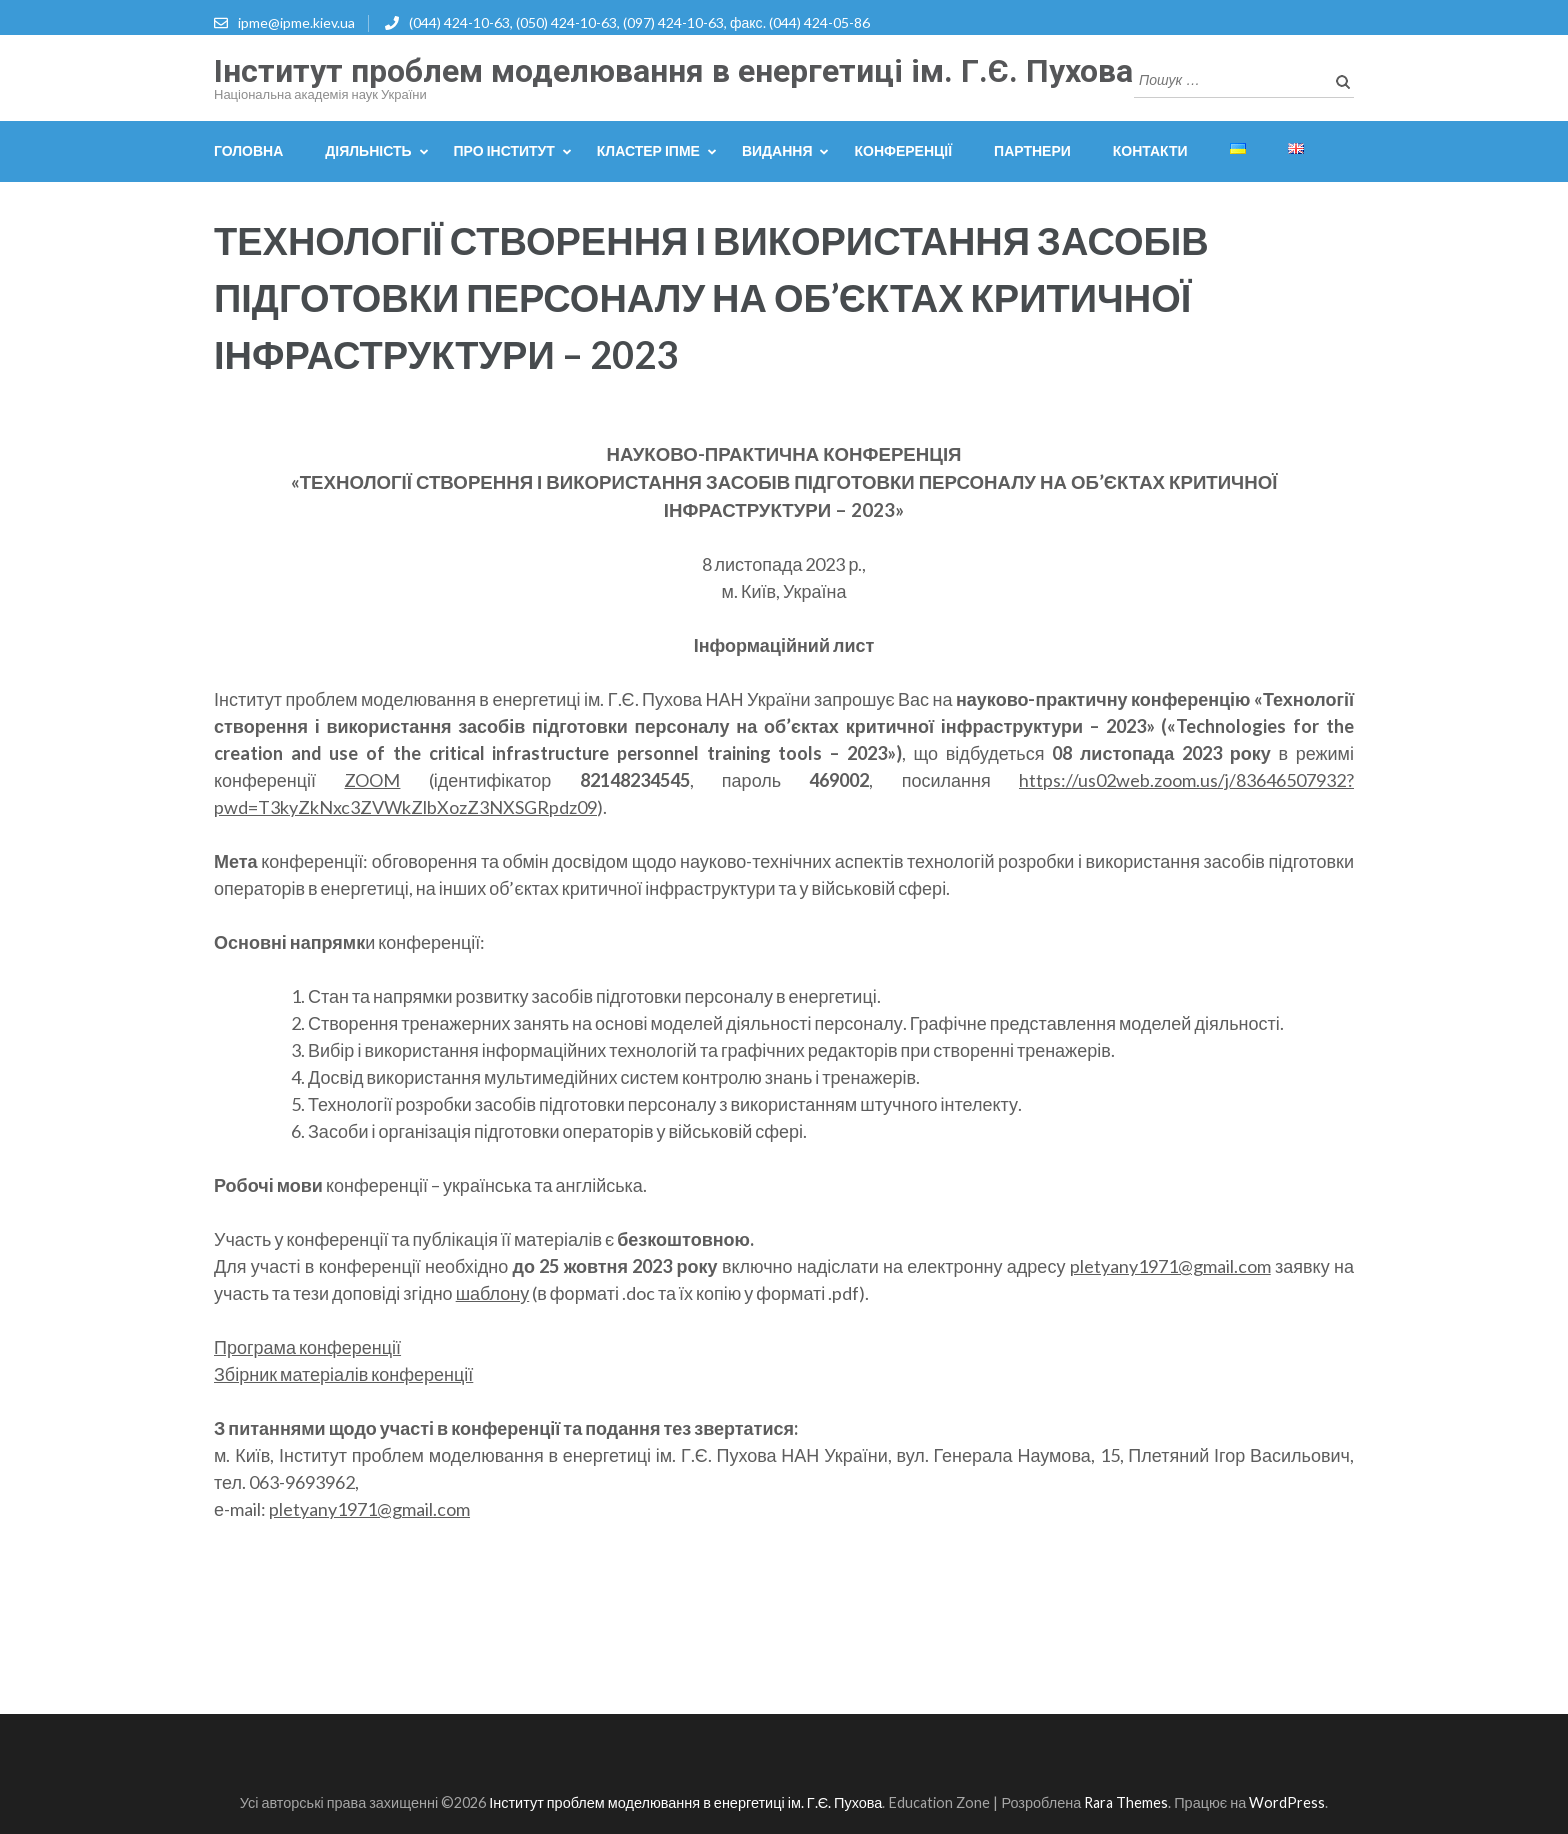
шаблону (493, 1293)
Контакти (1150, 150)
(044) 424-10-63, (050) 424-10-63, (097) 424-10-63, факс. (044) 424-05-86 (639, 22)
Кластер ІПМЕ (648, 150)
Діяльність (368, 150)
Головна (248, 150)
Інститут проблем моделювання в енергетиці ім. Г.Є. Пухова (673, 71)
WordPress (1287, 1802)
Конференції (903, 150)
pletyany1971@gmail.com (1170, 1266)
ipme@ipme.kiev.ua (296, 22)
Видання (777, 150)
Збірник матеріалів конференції (343, 1374)
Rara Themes (1126, 1802)
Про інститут (504, 150)
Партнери (1032, 150)
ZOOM (372, 780)
